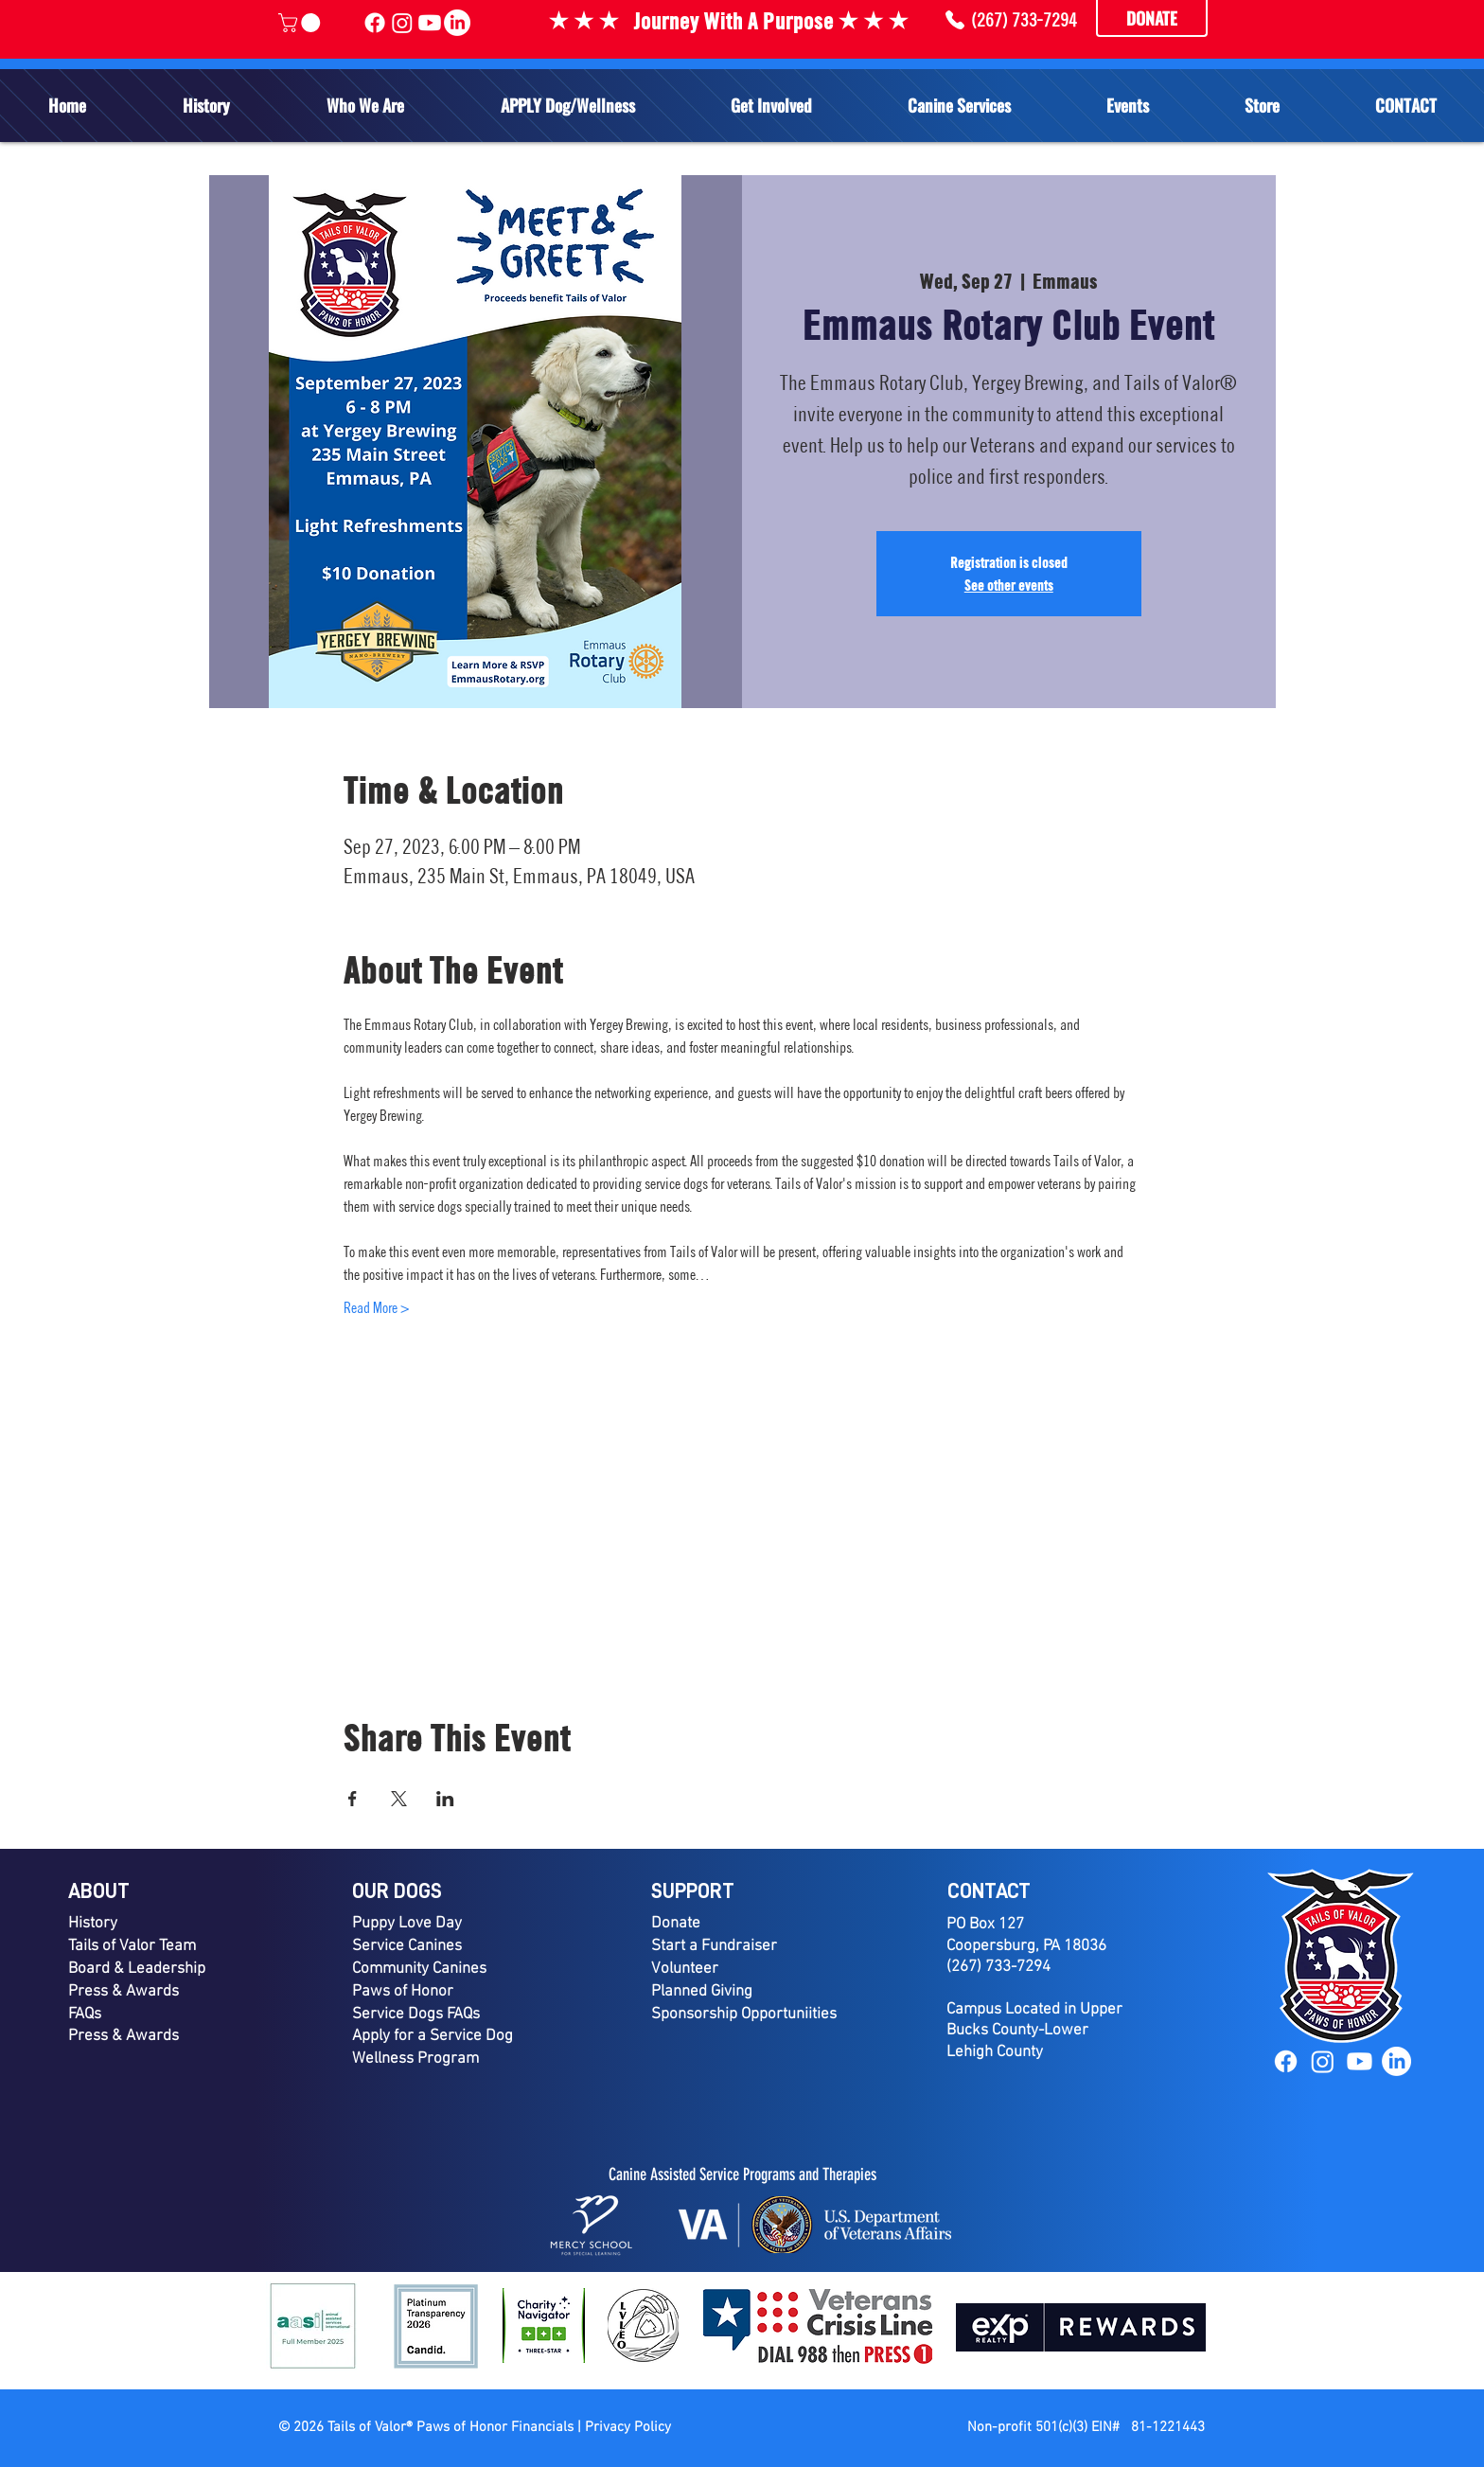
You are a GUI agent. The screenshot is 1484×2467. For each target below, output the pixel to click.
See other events (1008, 585)
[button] (365, 105)
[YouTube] (1359, 2061)
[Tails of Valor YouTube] (429, 22)
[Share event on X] (399, 1798)
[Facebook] (1285, 2061)
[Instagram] (1322, 2061)
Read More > (377, 1307)
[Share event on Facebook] (353, 1798)
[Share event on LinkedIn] (445, 1798)
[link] (301, 22)
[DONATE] (1152, 18)
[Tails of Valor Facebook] (375, 22)
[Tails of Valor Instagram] (402, 22)
